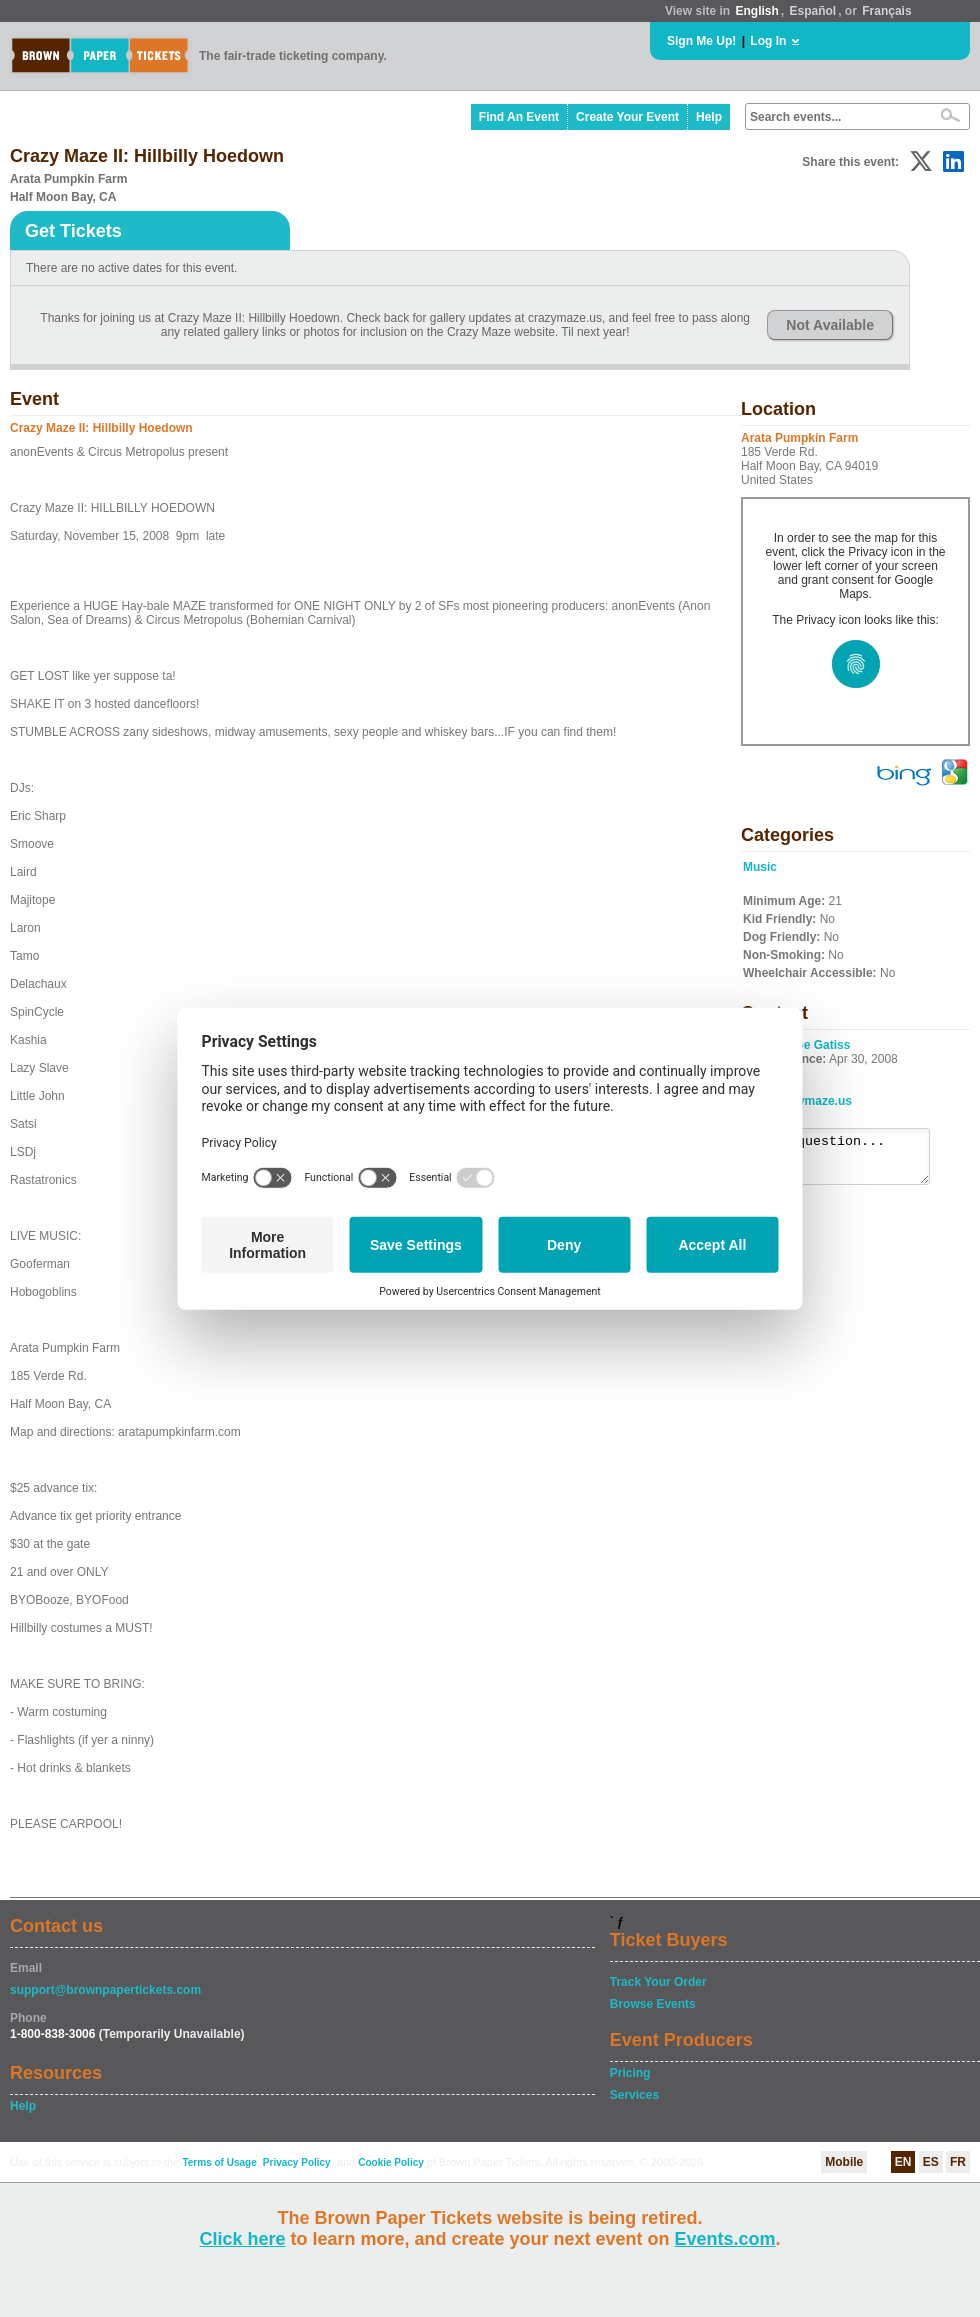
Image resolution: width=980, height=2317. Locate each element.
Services (634, 2095)
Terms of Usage (219, 2162)
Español (813, 11)
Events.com (725, 2239)
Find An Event (519, 117)
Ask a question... (846, 1161)
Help (709, 117)
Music (760, 867)
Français (886, 11)
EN (903, 2162)
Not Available (830, 325)
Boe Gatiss (819, 1045)
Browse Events (653, 2004)
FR (958, 2162)
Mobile (844, 2162)
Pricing (630, 2073)
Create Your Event (627, 117)
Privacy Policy (297, 2162)
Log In (768, 41)
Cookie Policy (391, 2162)
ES (931, 2162)
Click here (242, 2239)
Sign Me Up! (701, 41)
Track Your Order (658, 1982)
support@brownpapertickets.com (105, 1990)
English (756, 11)
